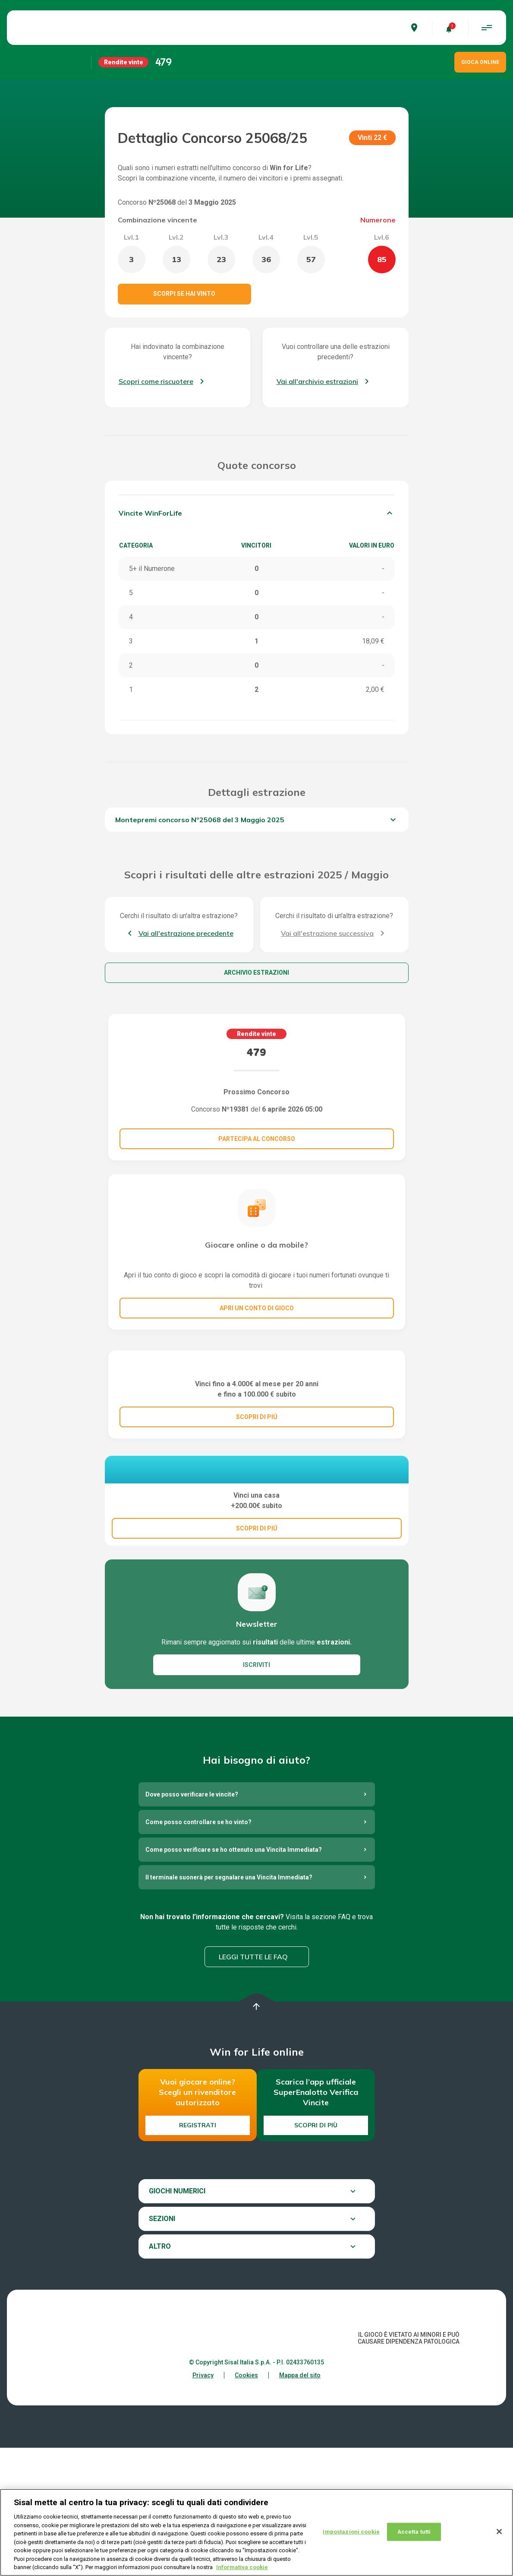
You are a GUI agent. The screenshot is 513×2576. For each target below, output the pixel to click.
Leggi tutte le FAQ (253, 2085)
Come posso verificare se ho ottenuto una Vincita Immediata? (233, 1977)
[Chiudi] (499, 2531)
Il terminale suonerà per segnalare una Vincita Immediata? (228, 2005)
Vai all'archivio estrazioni (317, 381)
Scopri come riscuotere (156, 381)
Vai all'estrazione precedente (185, 933)
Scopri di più (315, 2253)
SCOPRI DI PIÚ (256, 1501)
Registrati (197, 2253)
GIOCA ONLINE (480, 62)
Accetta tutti (414, 2531)
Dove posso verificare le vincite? (191, 1922)
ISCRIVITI (256, 1793)
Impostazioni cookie (351, 2531)
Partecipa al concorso (256, 1138)
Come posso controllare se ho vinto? (198, 1950)
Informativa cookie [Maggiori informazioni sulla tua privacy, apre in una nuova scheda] (242, 2567)
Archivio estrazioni (256, 972)
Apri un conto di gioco (257, 1308)
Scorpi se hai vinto (184, 293)
